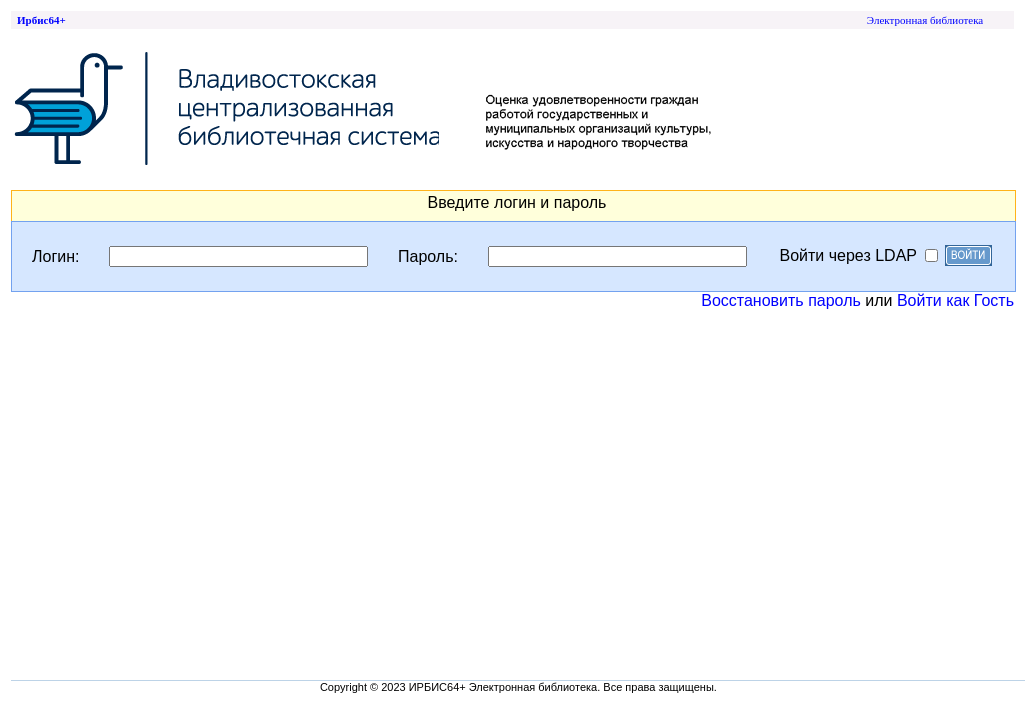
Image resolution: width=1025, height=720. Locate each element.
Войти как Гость (955, 300)
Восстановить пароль (781, 300)
